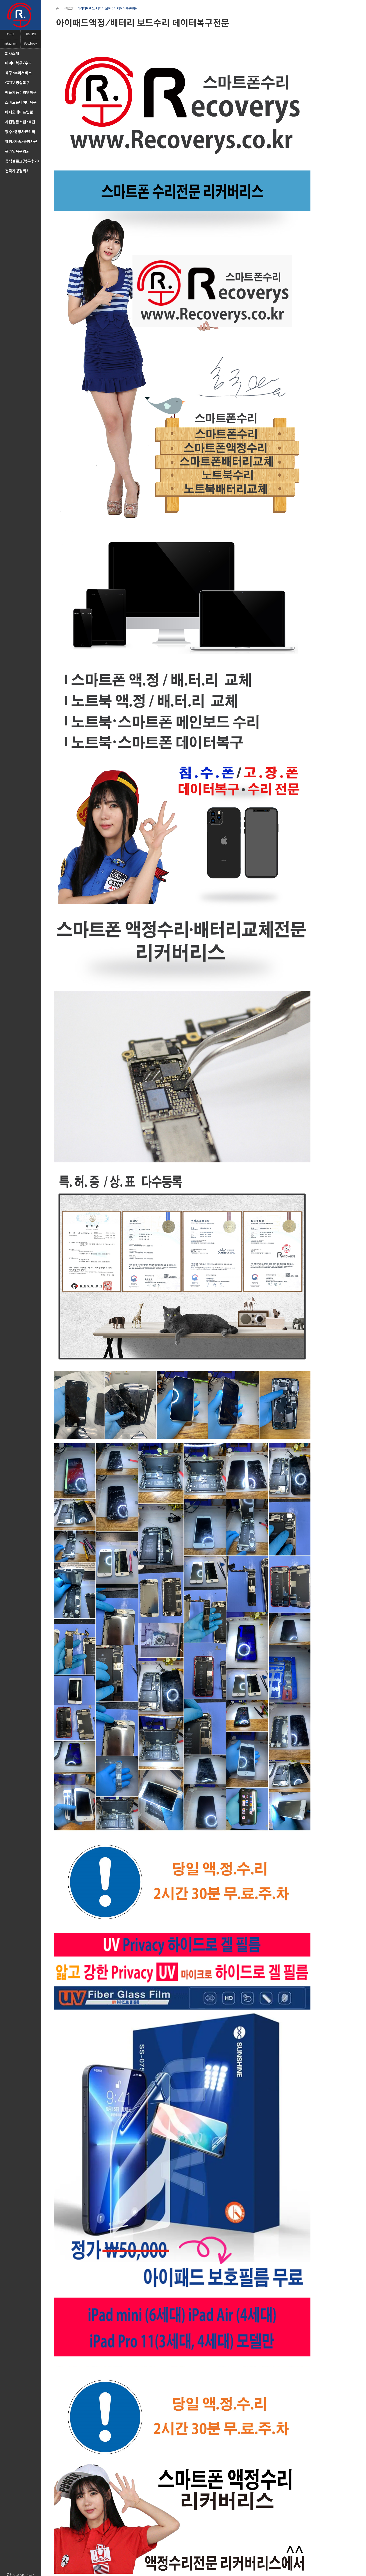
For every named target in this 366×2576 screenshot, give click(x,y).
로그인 (10, 34)
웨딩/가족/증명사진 (21, 141)
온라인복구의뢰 (17, 151)
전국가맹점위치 (17, 171)
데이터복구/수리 (18, 63)
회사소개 (12, 53)
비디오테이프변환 (19, 112)
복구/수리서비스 (18, 73)
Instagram (10, 43)
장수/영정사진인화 (20, 132)
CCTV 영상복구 (17, 83)
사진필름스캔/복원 (20, 122)
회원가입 (30, 34)
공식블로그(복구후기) (22, 161)
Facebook (30, 43)
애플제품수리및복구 (21, 92)
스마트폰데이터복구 (21, 102)
